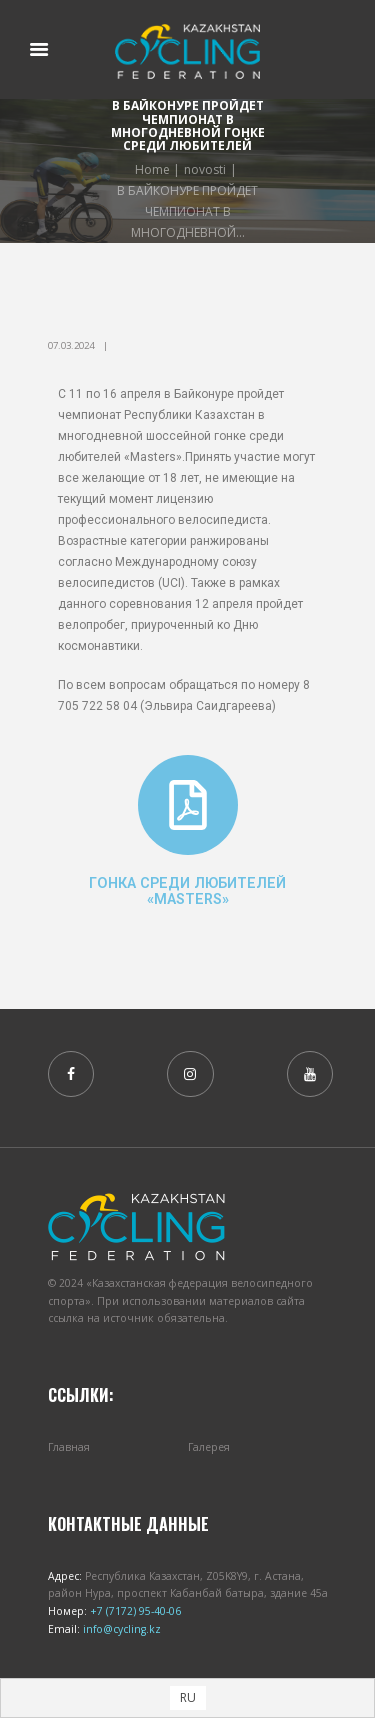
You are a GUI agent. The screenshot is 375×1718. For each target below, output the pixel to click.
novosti (205, 169)
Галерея (209, 1447)
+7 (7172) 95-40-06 (134, 1611)
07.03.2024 (71, 345)
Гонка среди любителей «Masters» (187, 891)
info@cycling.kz (120, 1629)
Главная (69, 1447)
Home (152, 169)
